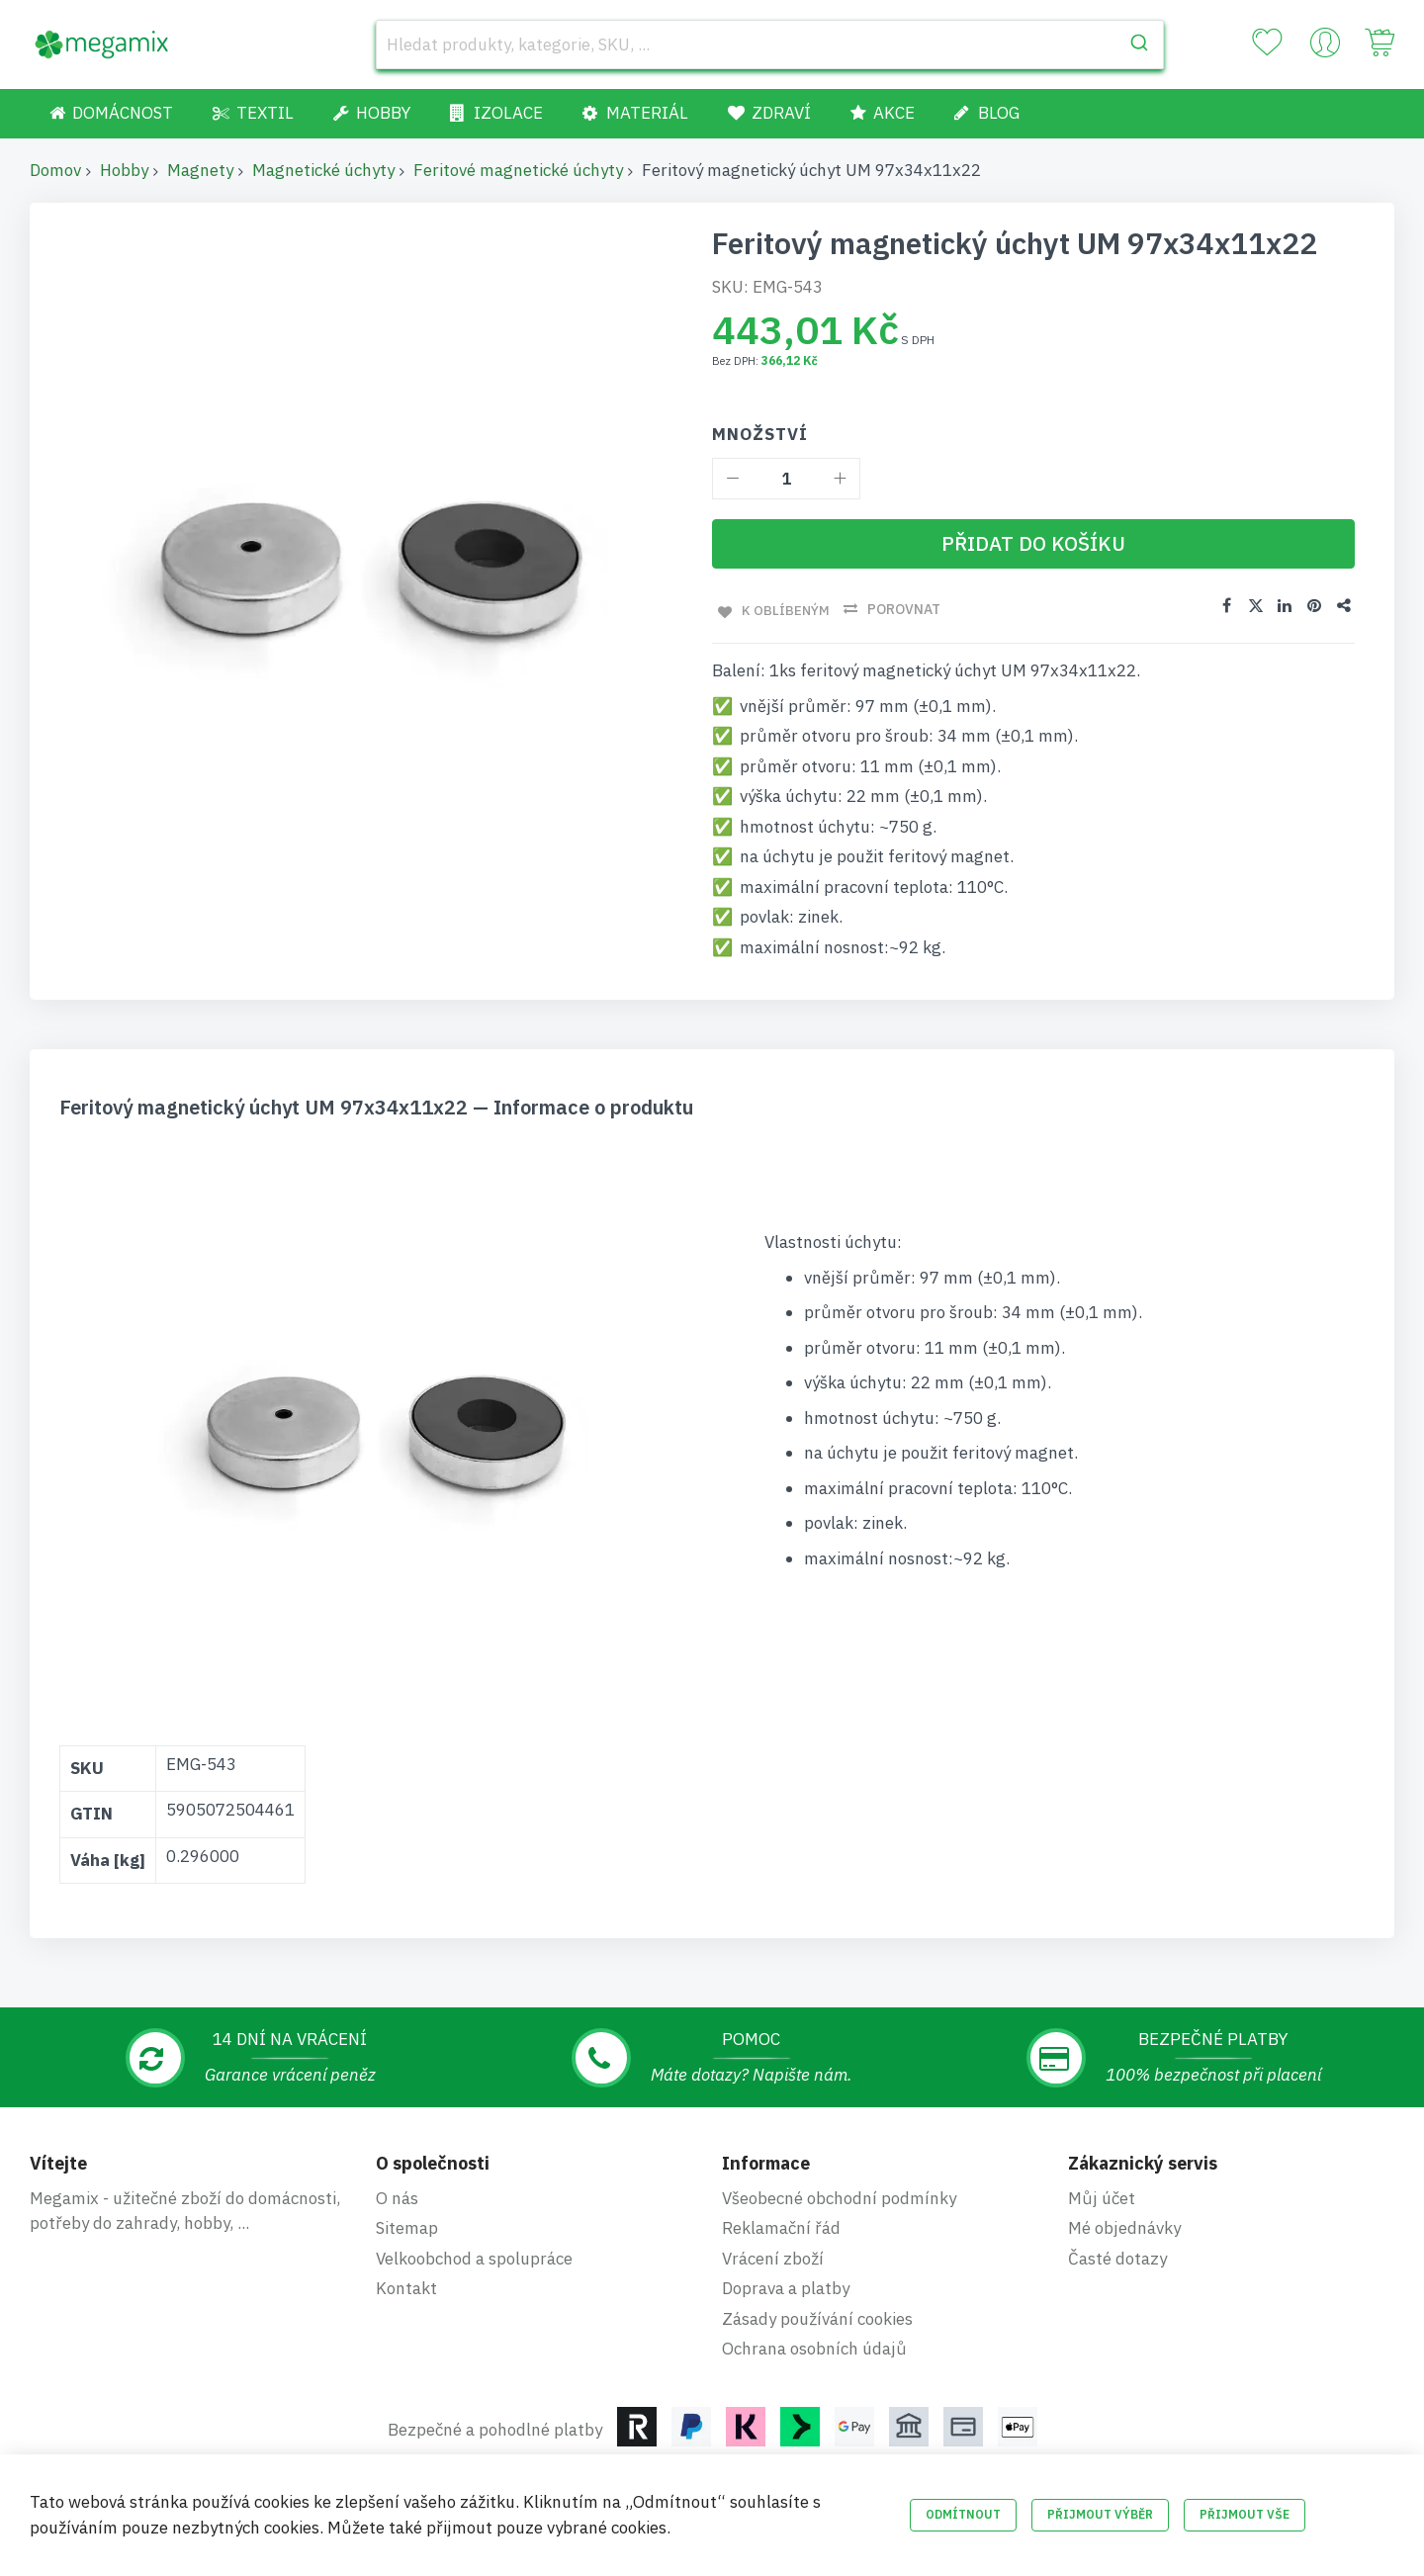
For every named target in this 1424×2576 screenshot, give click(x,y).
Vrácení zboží (773, 2255)
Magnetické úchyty (323, 170)
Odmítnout (963, 2514)
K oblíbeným (781, 609)
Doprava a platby (785, 2286)
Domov (55, 170)
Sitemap (407, 2226)
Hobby (124, 170)
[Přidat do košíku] (1033, 544)
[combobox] (770, 44)
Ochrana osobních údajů (814, 2346)
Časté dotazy (1117, 2255)
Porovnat (900, 609)
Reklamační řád (781, 2226)
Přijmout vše (1245, 2514)
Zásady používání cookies (817, 2316)
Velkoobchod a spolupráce (474, 2255)
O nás (397, 2195)
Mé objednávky (1124, 2226)
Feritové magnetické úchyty (518, 170)
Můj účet (1101, 2195)
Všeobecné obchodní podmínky (839, 2195)
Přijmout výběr (1100, 2514)
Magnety (200, 170)
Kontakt (406, 2286)
